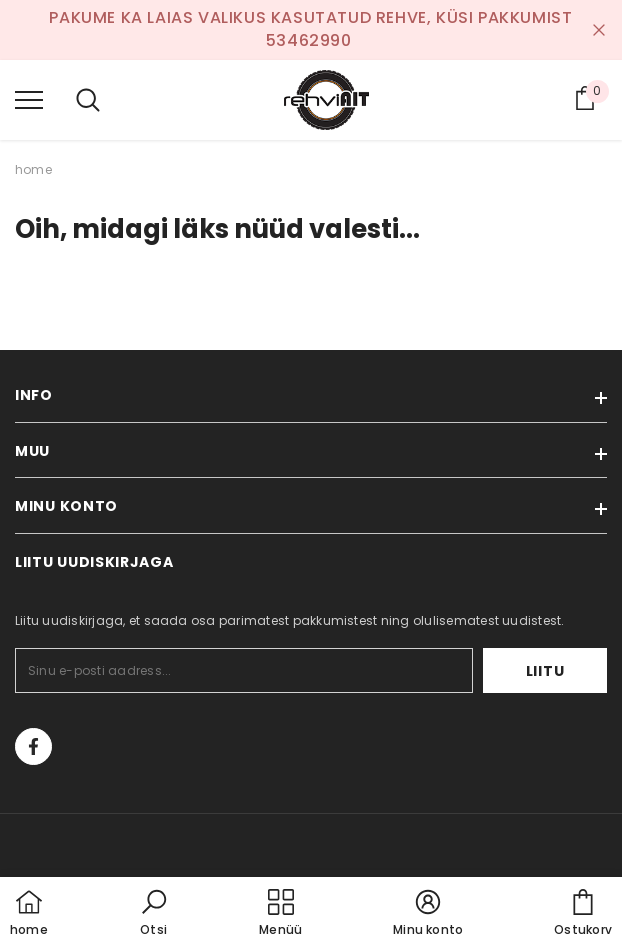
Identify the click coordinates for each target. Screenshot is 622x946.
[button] (154, 914)
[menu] (29, 99)
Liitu (545, 671)
